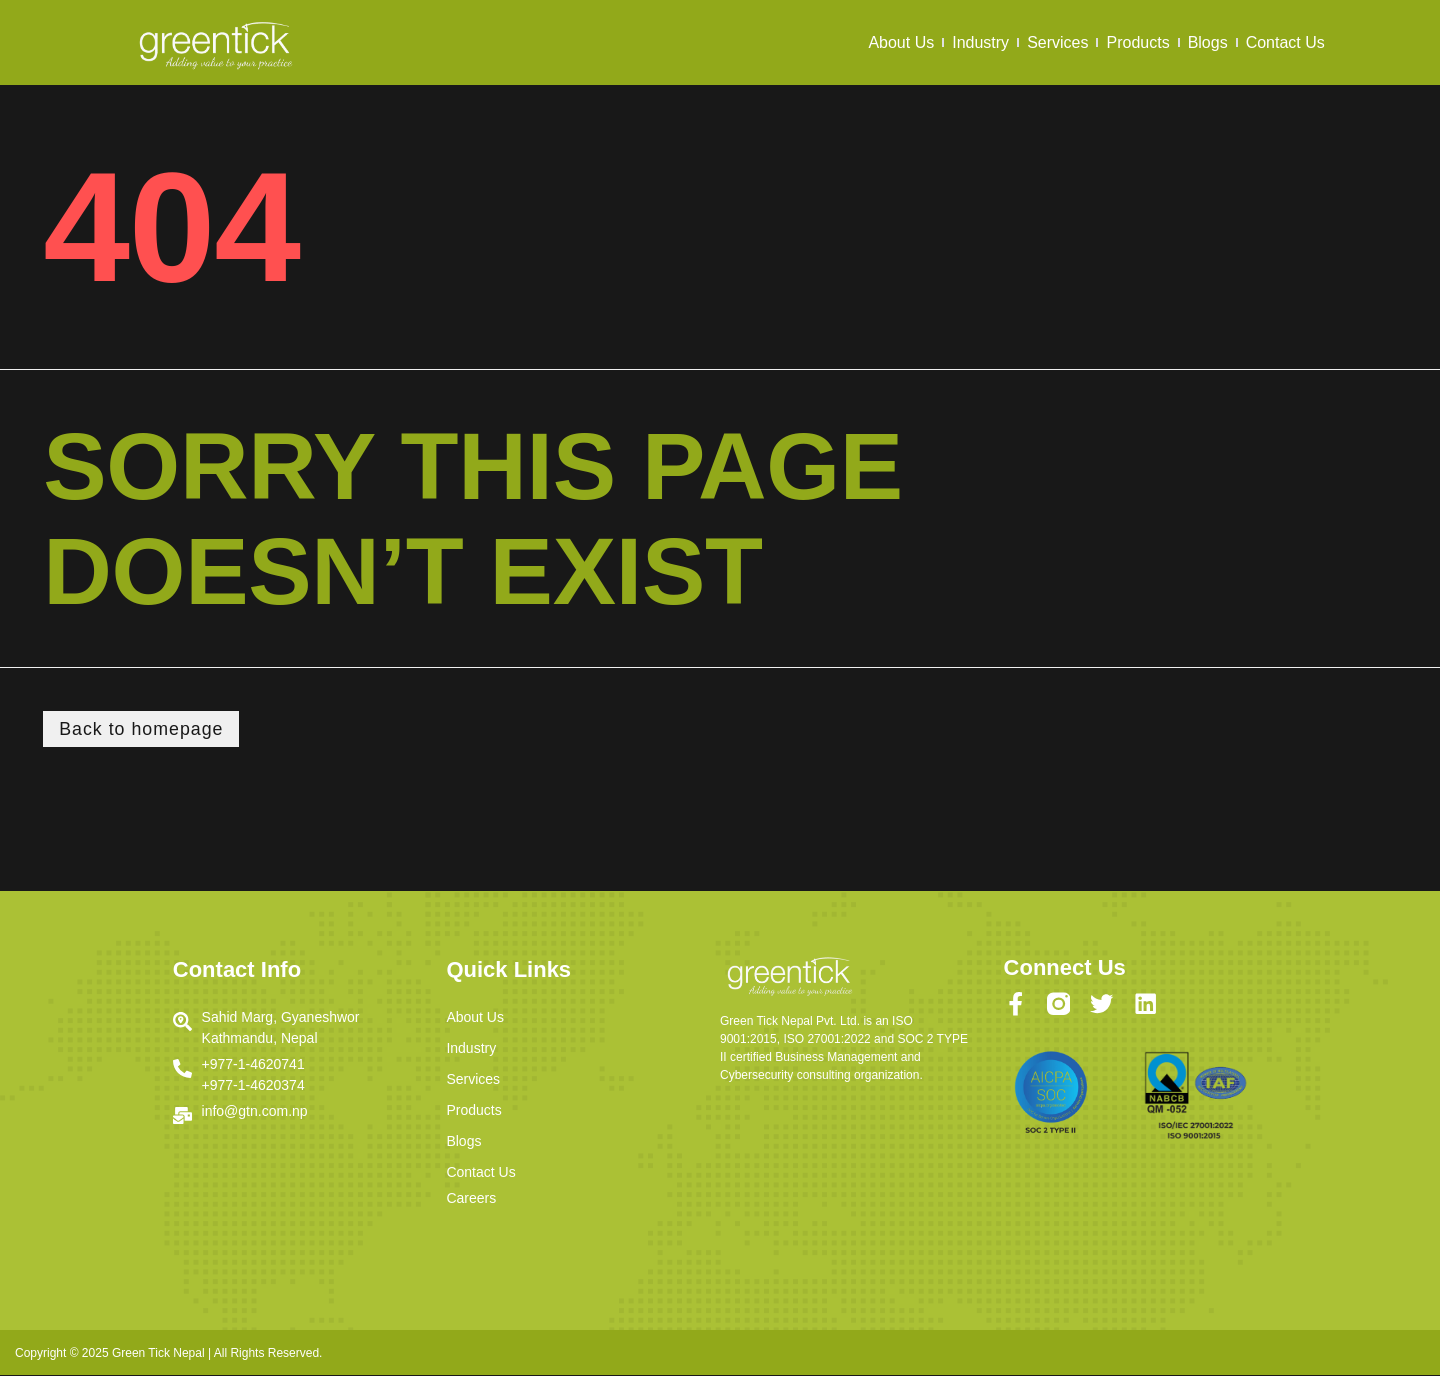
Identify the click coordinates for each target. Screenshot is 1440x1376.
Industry (980, 42)
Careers (471, 1199)
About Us (901, 42)
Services (1057, 42)
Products (1137, 42)
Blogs (1208, 42)
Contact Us (1285, 42)
